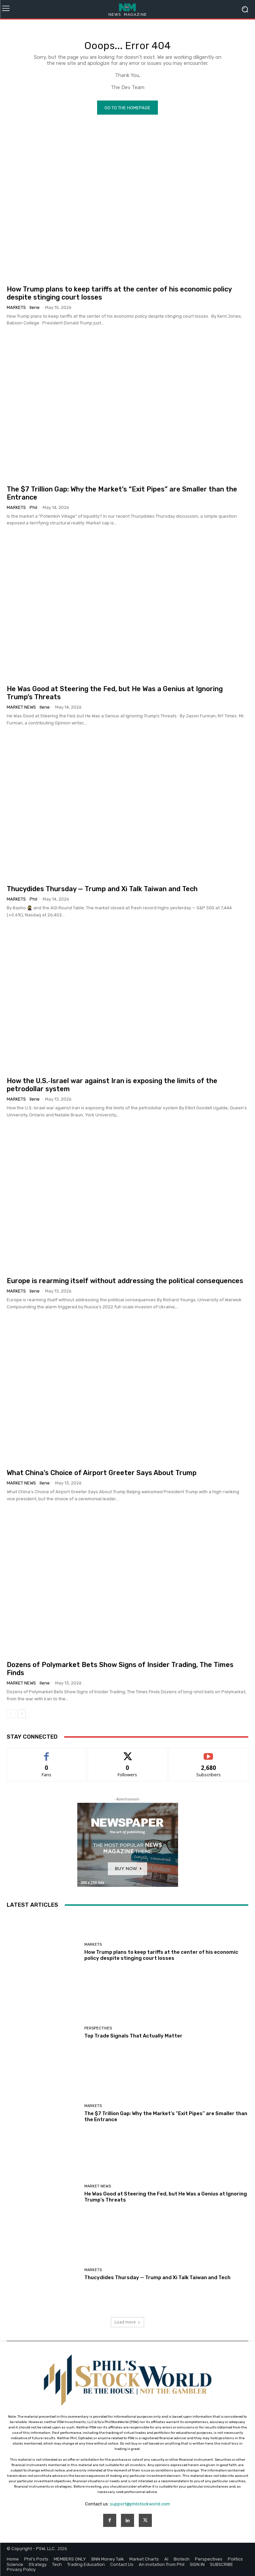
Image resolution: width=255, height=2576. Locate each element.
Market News (21, 707)
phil (33, 507)
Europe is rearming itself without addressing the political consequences (125, 1281)
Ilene (35, 307)
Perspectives (98, 2028)
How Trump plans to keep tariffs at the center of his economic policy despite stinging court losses (161, 1955)
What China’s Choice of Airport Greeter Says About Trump (102, 1473)
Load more (127, 2322)
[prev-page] (11, 1713)
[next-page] (21, 1713)
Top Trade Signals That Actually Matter (133, 2036)
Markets (16, 307)
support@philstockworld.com (140, 2503)
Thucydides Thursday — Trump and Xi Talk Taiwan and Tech (102, 889)
